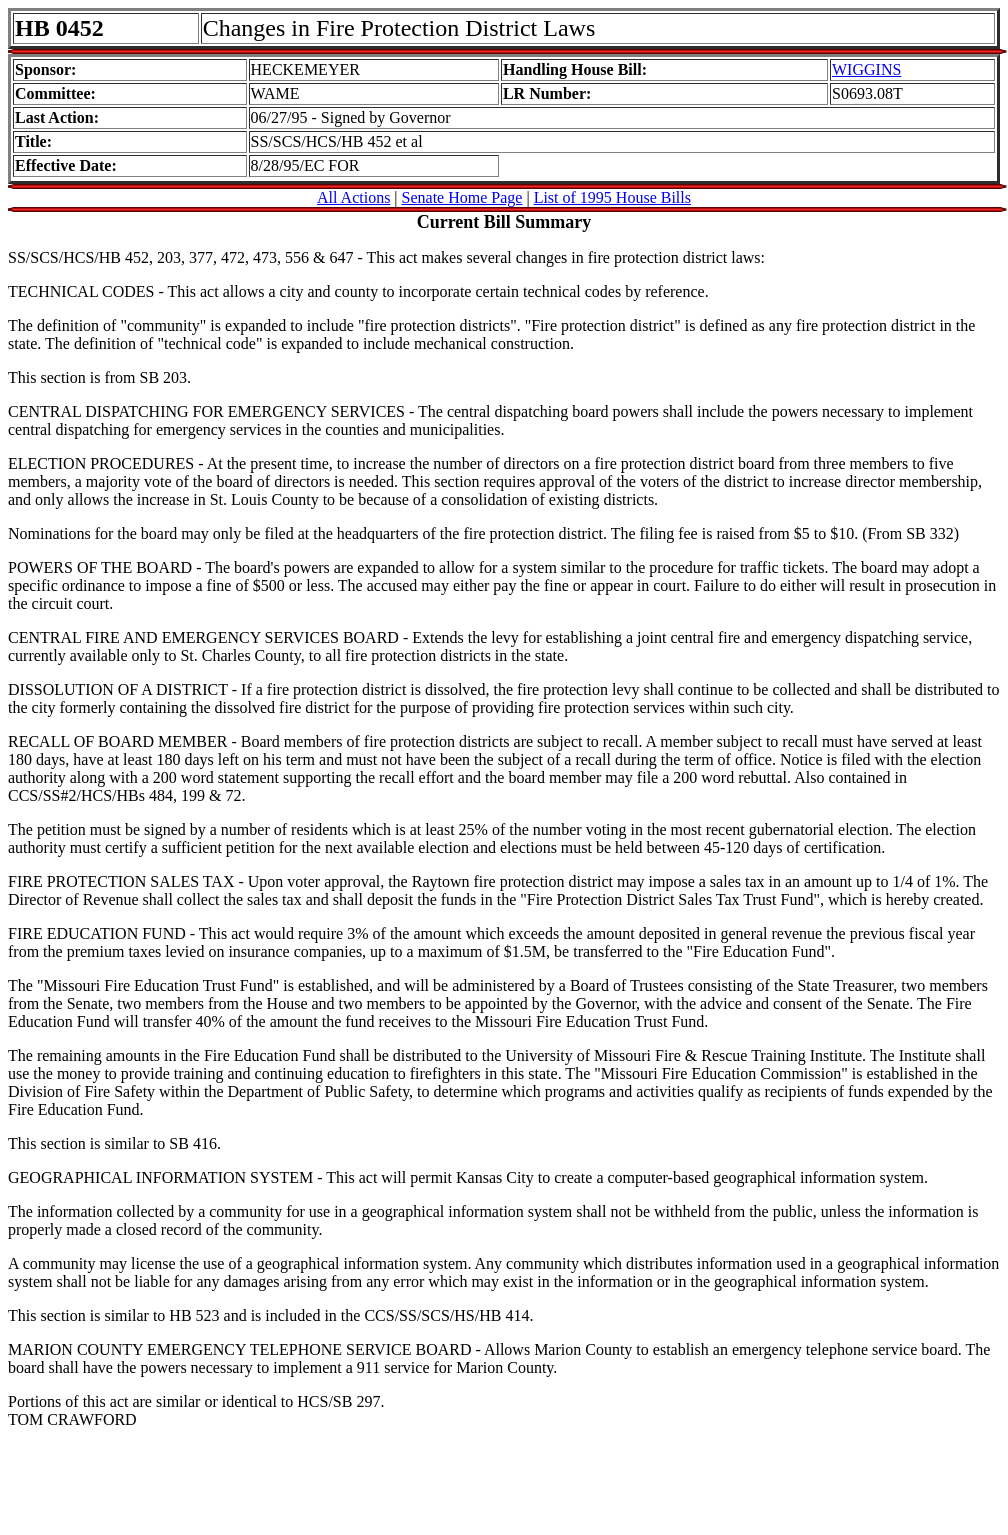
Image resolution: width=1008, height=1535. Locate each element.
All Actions (353, 197)
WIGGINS (866, 69)
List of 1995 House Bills (612, 197)
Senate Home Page (462, 197)
